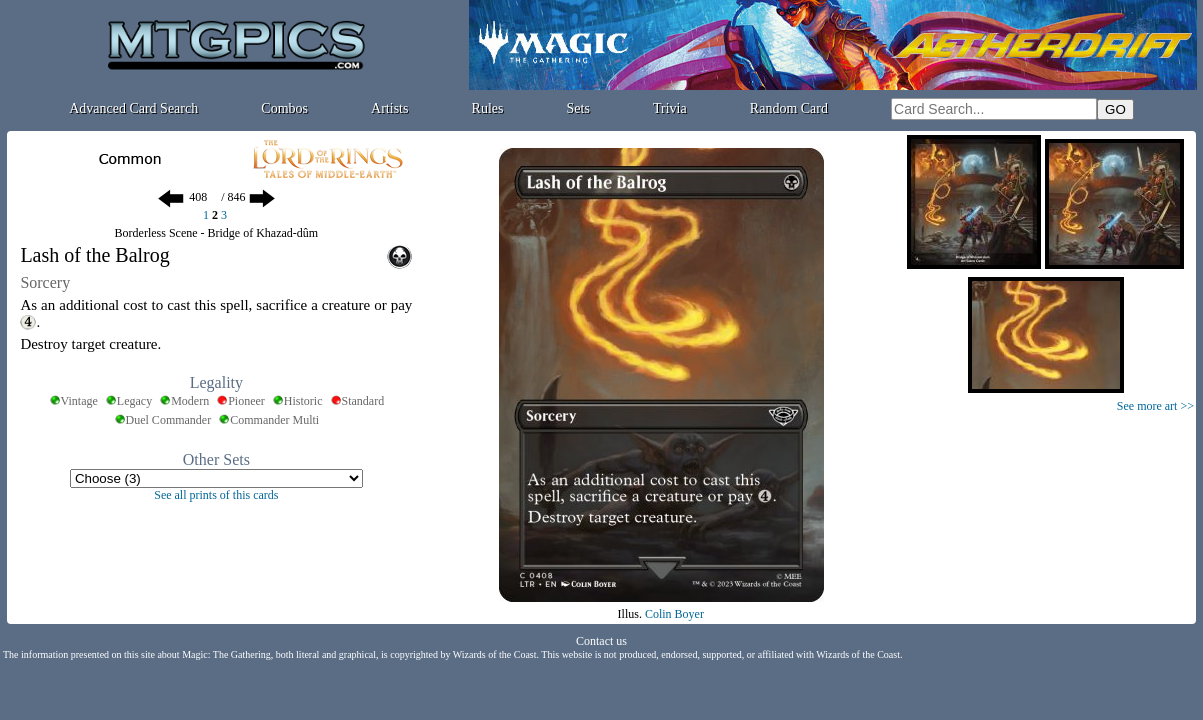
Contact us (601, 641)
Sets (578, 108)
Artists (389, 108)
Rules (488, 108)
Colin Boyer (674, 614)
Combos (284, 108)
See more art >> (1155, 406)
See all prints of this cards (216, 495)
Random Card (789, 108)
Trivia (670, 108)
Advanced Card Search (133, 108)
